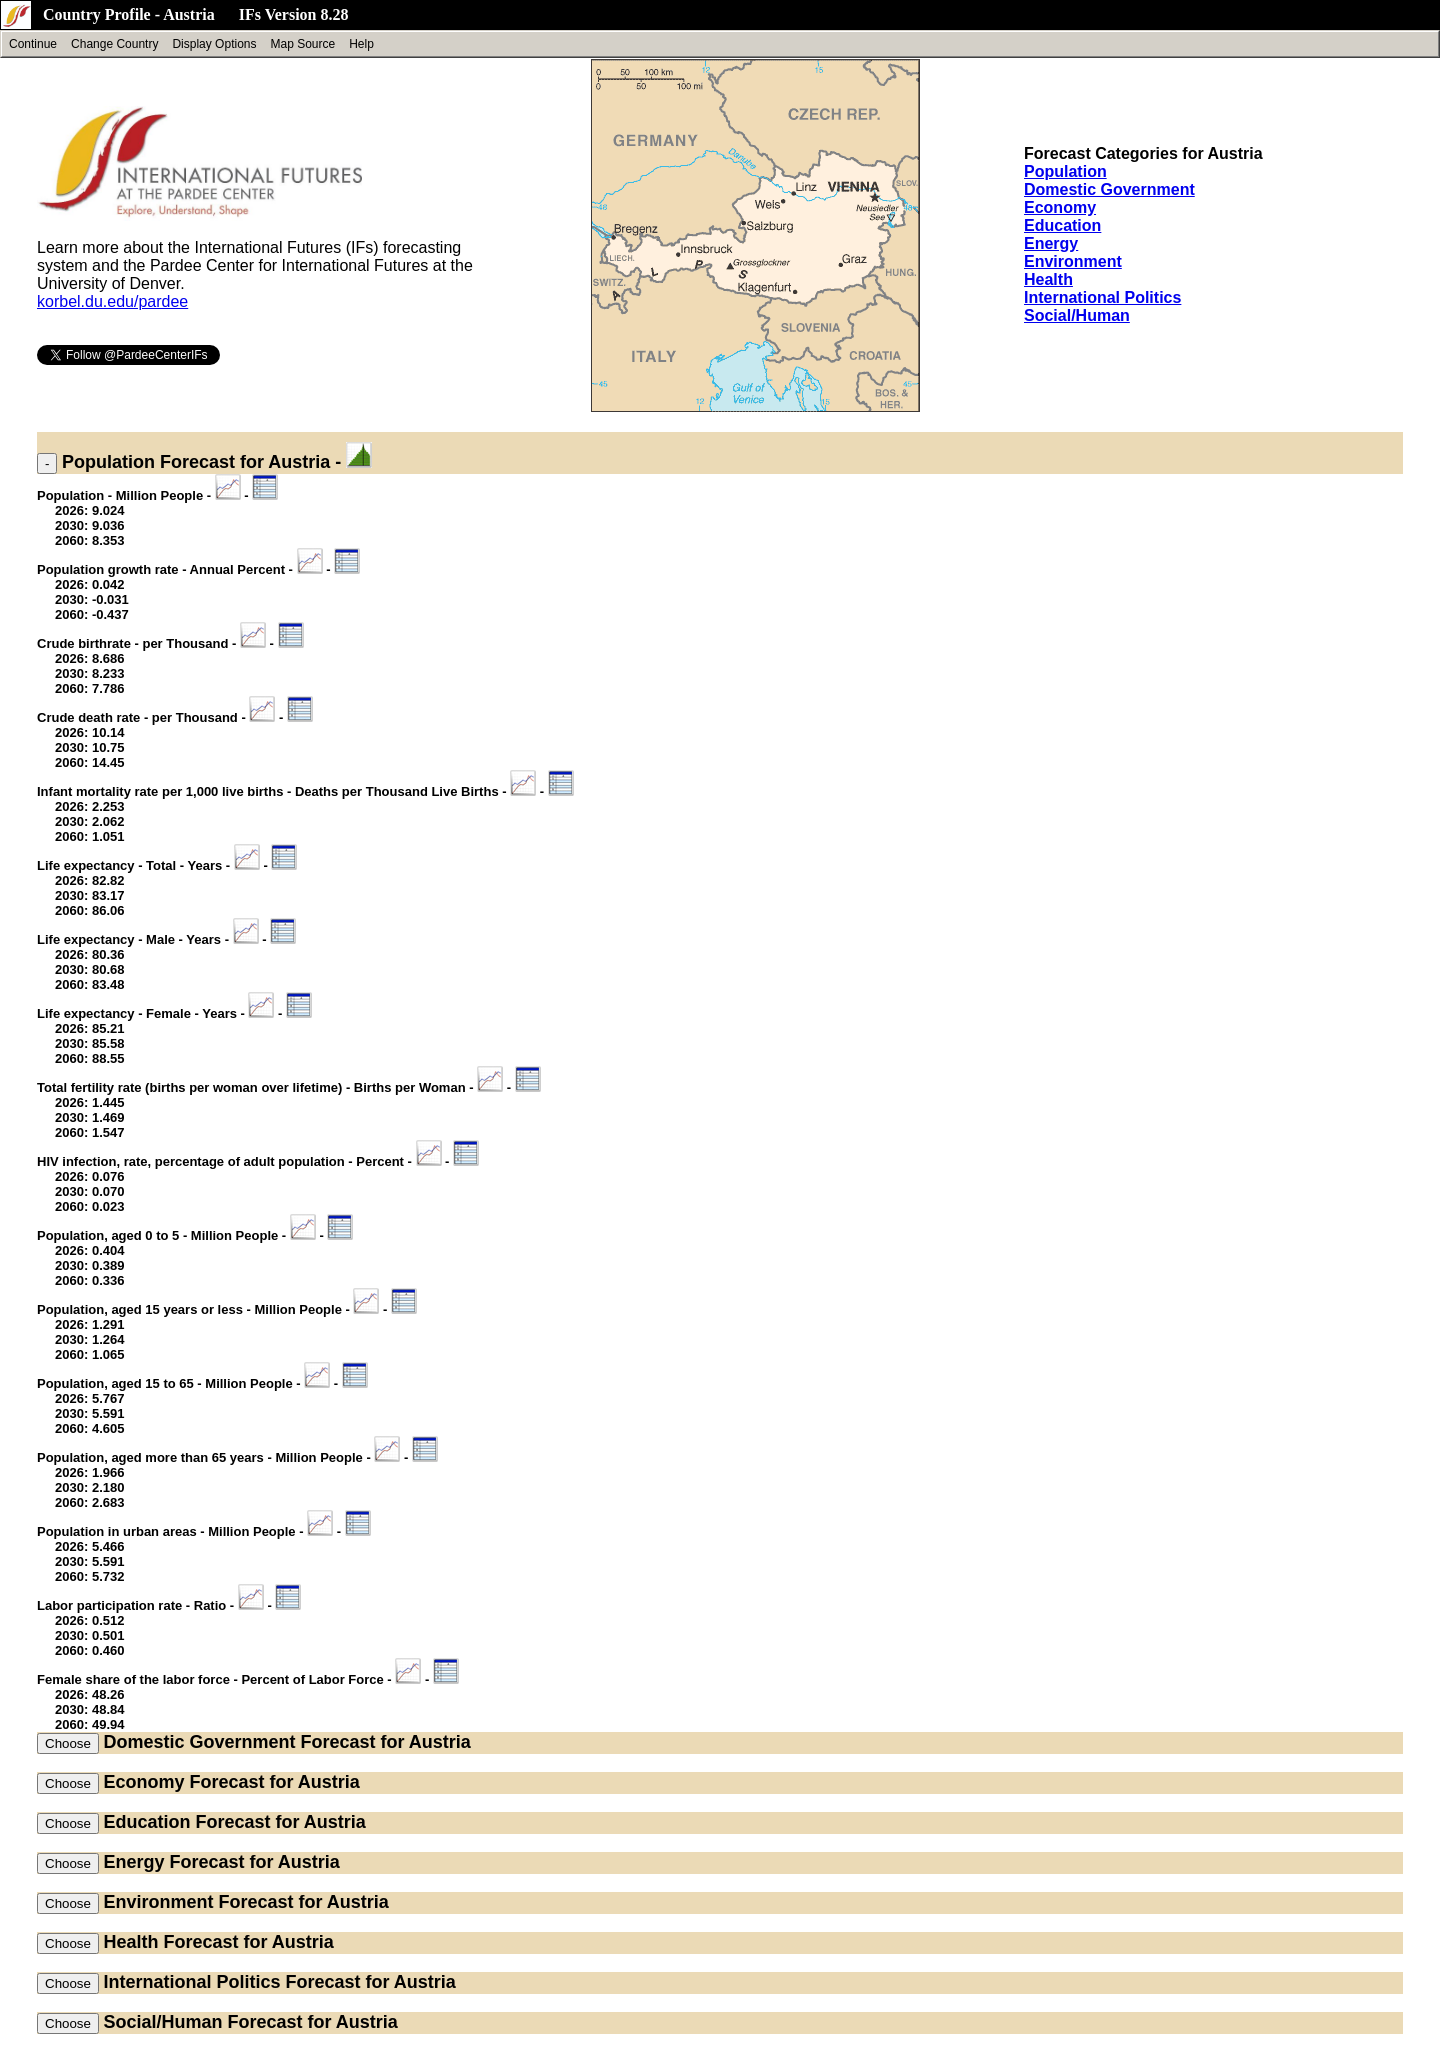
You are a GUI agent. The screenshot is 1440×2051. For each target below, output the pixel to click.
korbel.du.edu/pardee (112, 301)
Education (1062, 225)
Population (1065, 171)
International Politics (1102, 297)
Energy (1051, 243)
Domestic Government (1109, 189)
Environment (1073, 261)
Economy (1060, 207)
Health (1048, 279)
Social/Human (1077, 315)
